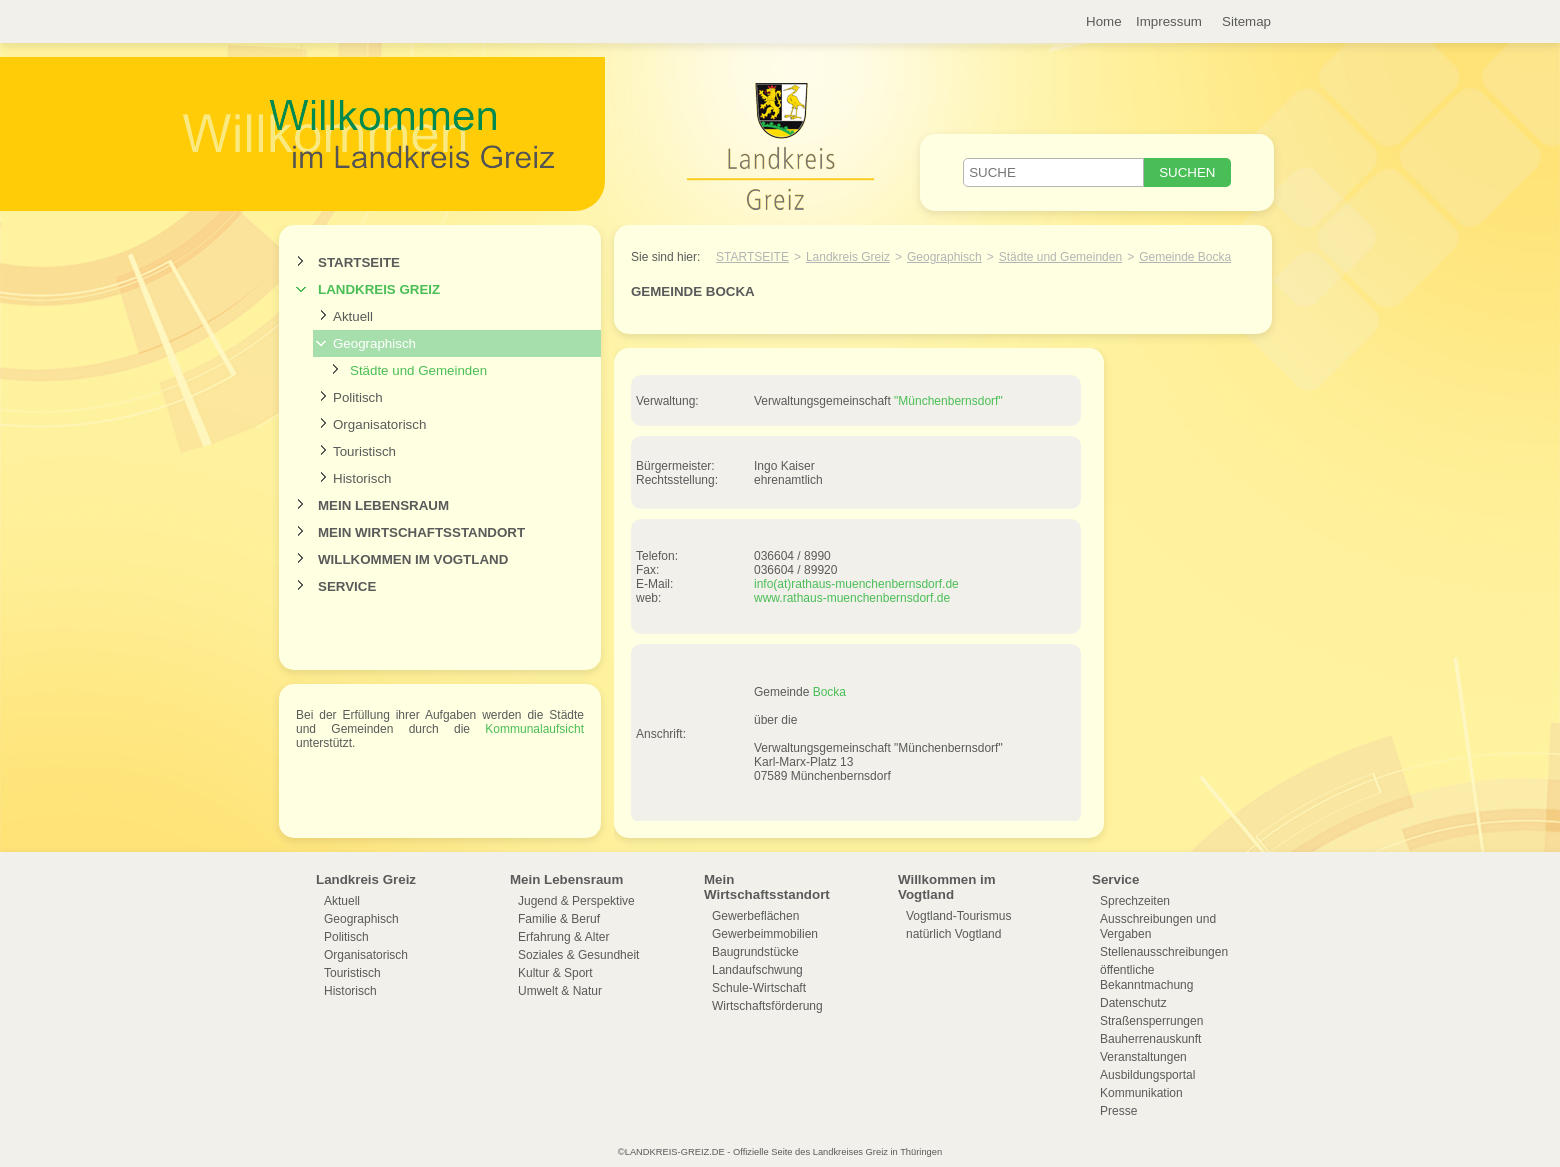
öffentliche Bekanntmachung (1146, 977)
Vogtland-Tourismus (958, 916)
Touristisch (364, 451)
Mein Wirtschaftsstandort (421, 532)
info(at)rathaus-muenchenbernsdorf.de (856, 584)
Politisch (358, 397)
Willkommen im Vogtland (413, 559)
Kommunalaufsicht (534, 729)
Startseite (359, 262)
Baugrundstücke (755, 952)
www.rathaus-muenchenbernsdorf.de (852, 598)
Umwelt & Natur (560, 991)
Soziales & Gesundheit (578, 955)
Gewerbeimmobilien (765, 934)
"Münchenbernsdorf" (948, 401)
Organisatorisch (379, 424)
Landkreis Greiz (379, 289)
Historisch (362, 478)
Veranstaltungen (1143, 1057)
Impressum (1169, 21)
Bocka (829, 692)
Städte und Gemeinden (418, 370)
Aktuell (353, 316)
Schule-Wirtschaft (759, 988)
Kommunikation (1141, 1093)
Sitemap (1246, 21)
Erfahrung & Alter (563, 937)
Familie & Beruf (559, 919)
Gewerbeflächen (755, 916)
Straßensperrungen (1151, 1021)
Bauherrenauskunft (1150, 1039)
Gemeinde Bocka (1185, 257)
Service (347, 586)
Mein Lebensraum (383, 505)
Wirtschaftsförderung (767, 1006)
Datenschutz (1133, 1003)
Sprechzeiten (1135, 901)
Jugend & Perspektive (576, 901)
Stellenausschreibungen (1164, 952)
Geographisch (374, 343)
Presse (1118, 1111)
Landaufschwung (757, 970)
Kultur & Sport (555, 973)
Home (1104, 21)
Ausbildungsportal (1147, 1075)
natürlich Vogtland (953, 934)
